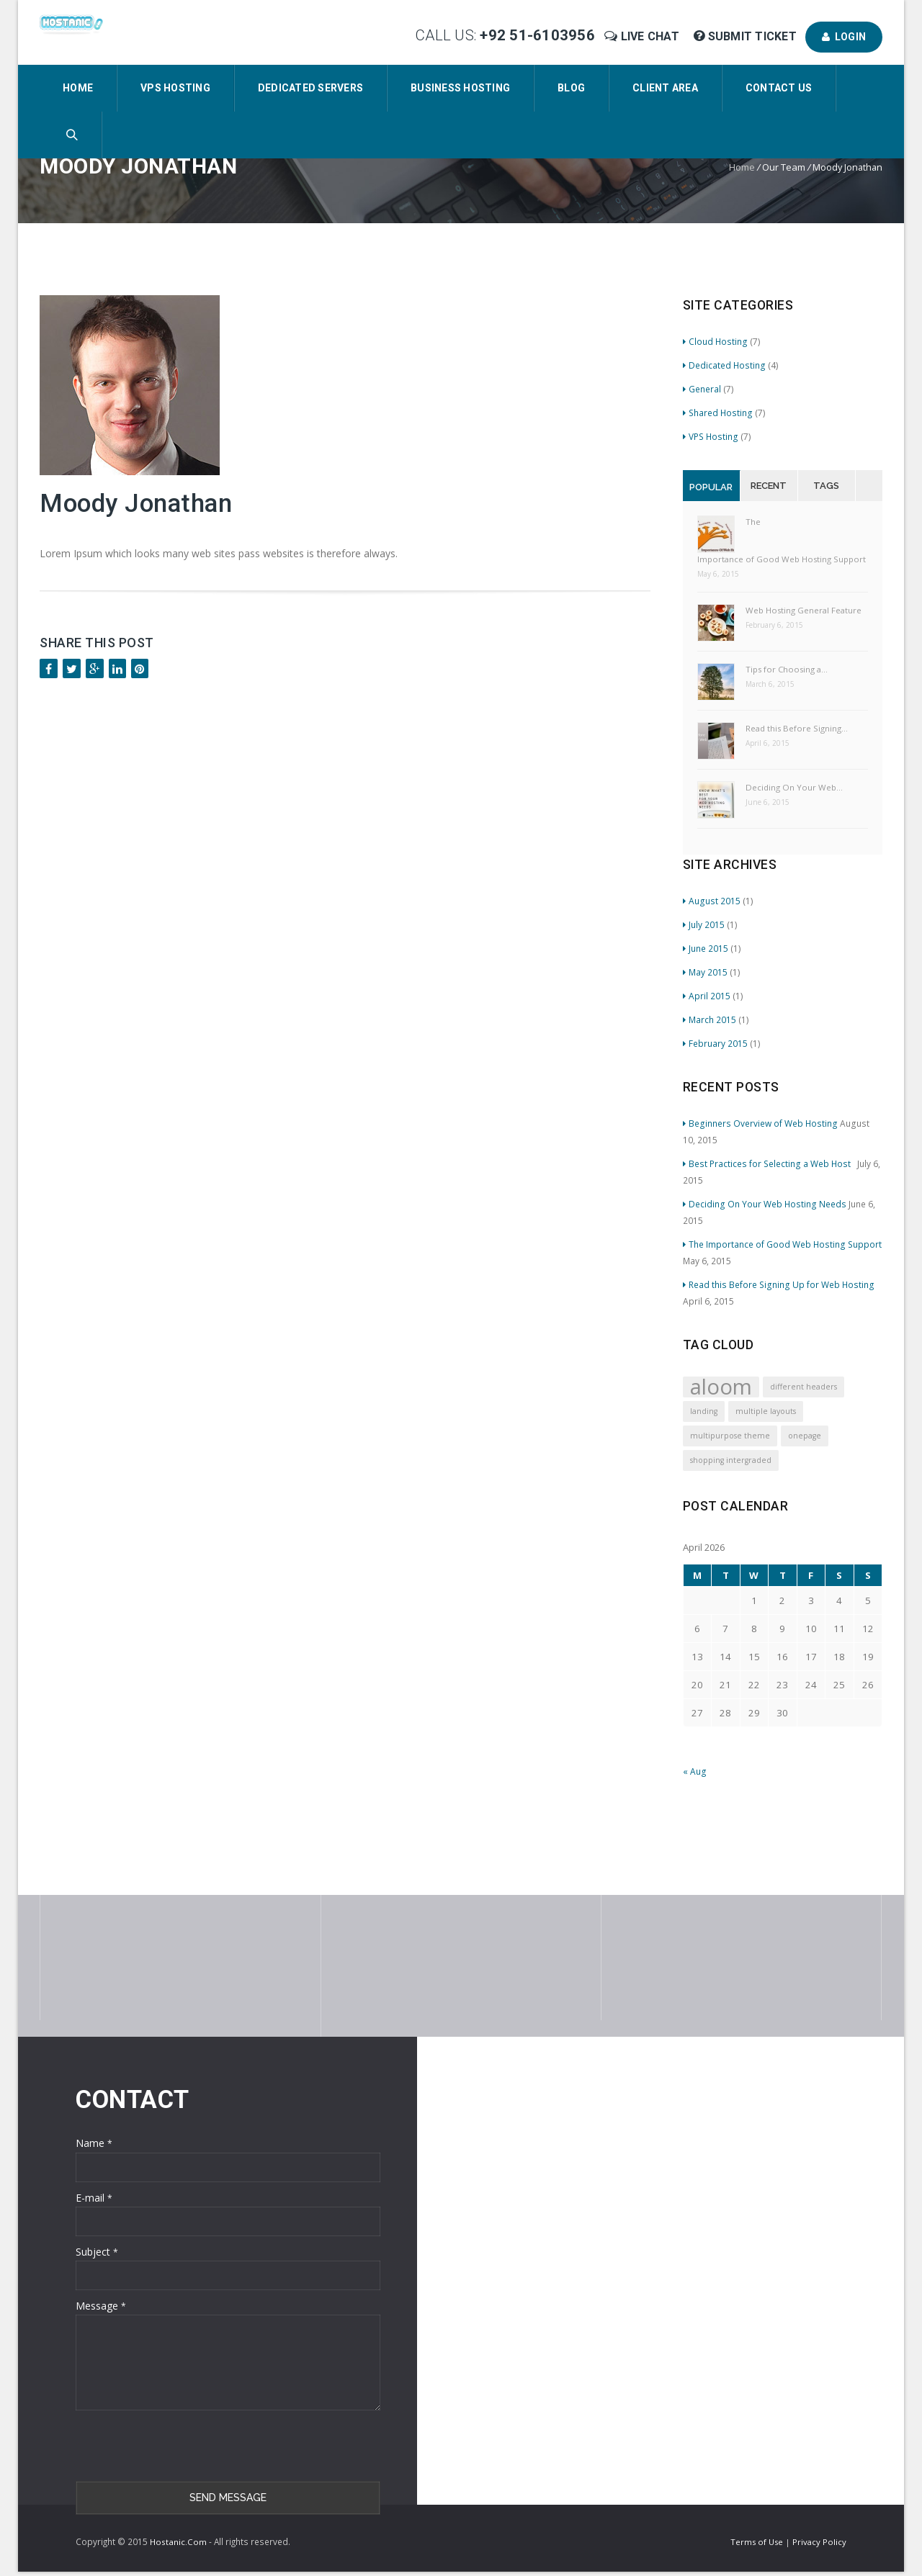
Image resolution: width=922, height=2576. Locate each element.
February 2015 (715, 1043)
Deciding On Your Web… (794, 787)
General (702, 389)
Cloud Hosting (715, 341)
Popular (711, 487)
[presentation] (185, 2446)
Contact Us (779, 88)
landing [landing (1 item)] (703, 1411)
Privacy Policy (819, 2541)
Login (844, 36)
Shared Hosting (718, 412)
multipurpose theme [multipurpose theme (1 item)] (730, 1436)
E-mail (94, 2198)
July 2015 (704, 924)
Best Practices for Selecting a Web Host (769, 1163)
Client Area (665, 88)
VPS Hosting (175, 88)
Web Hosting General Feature (803, 610)
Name (94, 2143)
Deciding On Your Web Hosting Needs (764, 1204)
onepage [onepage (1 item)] (804, 1436)
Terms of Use (757, 2541)
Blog (571, 88)
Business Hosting (460, 88)
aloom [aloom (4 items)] (721, 1387)
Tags (826, 485)
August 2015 (711, 900)
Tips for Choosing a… (787, 669)
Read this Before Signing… (797, 728)
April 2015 (706, 995)
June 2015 (705, 948)
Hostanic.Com (178, 2541)
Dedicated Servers (310, 88)
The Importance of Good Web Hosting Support (781, 540)
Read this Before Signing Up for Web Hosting (778, 1284)
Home (78, 88)
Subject (97, 2251)
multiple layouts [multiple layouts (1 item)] (765, 1411)
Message (101, 2305)
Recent (769, 485)
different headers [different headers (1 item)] (803, 1387)
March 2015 (709, 1019)
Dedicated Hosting (724, 365)
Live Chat (643, 36)
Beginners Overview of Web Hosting (760, 1123)
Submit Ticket (747, 36)
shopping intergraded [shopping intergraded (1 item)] (730, 1460)
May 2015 (705, 972)
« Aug (695, 1771)
